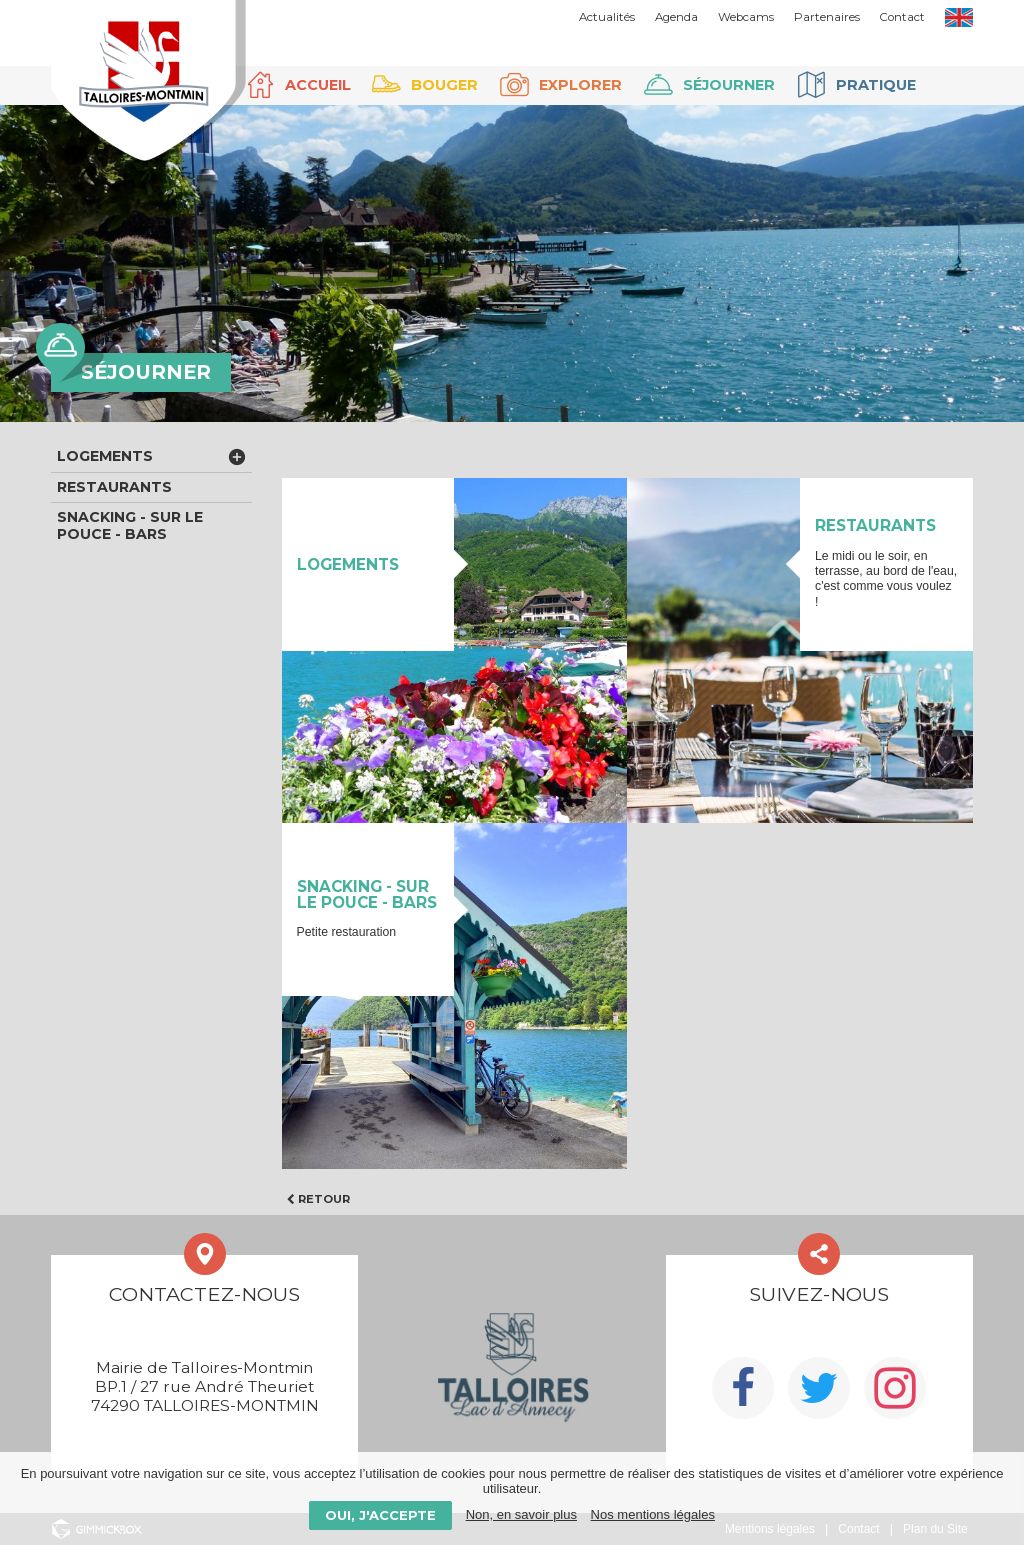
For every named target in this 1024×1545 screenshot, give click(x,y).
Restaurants (114, 487)
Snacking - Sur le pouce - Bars (130, 525)
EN (959, 17)
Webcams (746, 17)
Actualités (607, 17)
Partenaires (827, 17)
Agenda (676, 17)
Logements (105, 456)
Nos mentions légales (653, 1514)
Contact (902, 17)
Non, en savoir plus (521, 1514)
